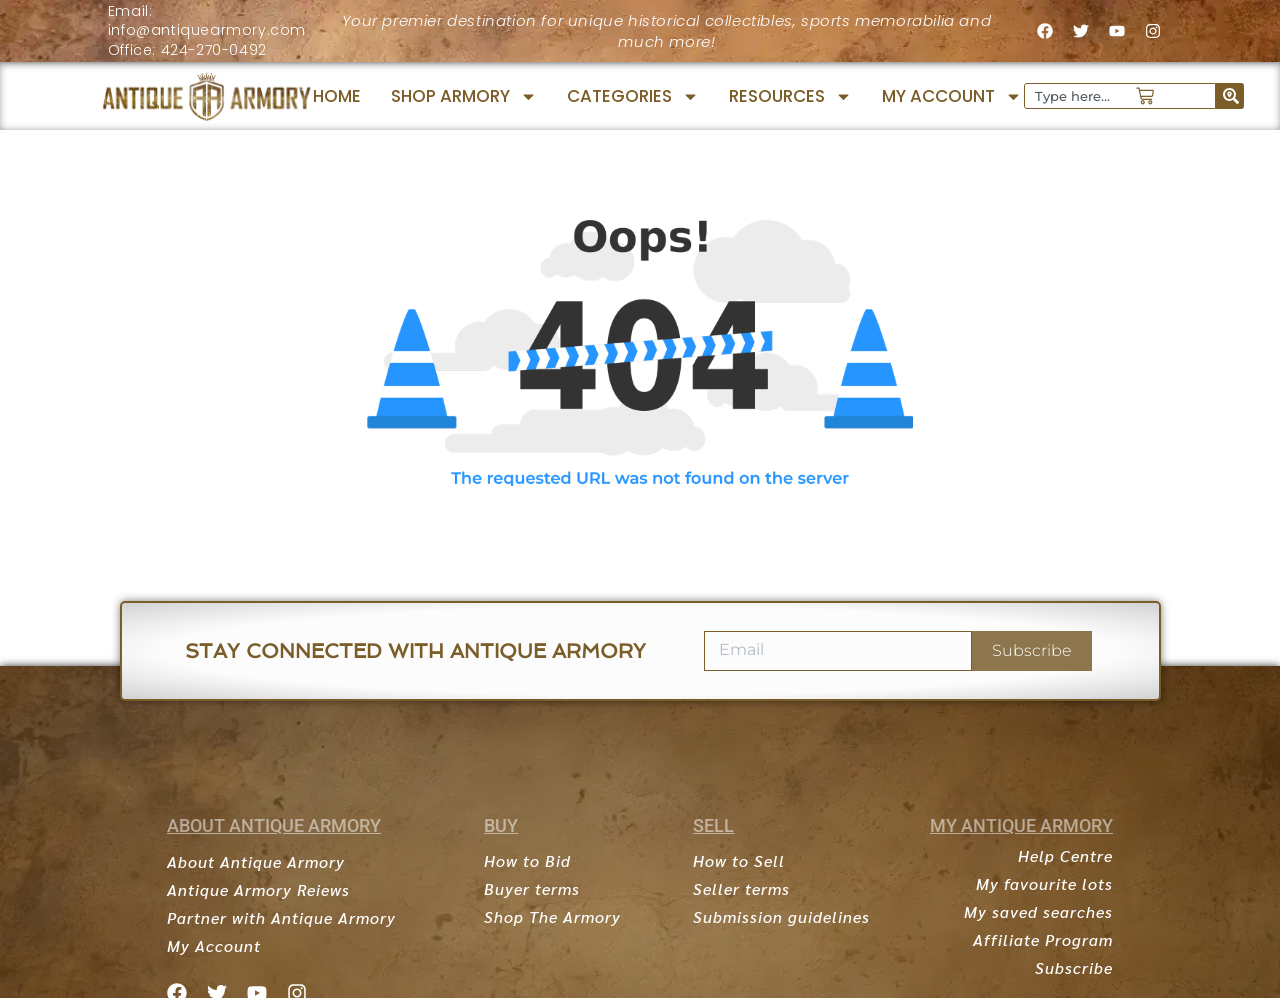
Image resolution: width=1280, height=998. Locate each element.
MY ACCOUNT (952, 96)
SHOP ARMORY (464, 96)
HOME (337, 96)
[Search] (1230, 96)
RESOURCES (790, 96)
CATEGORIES (633, 96)
